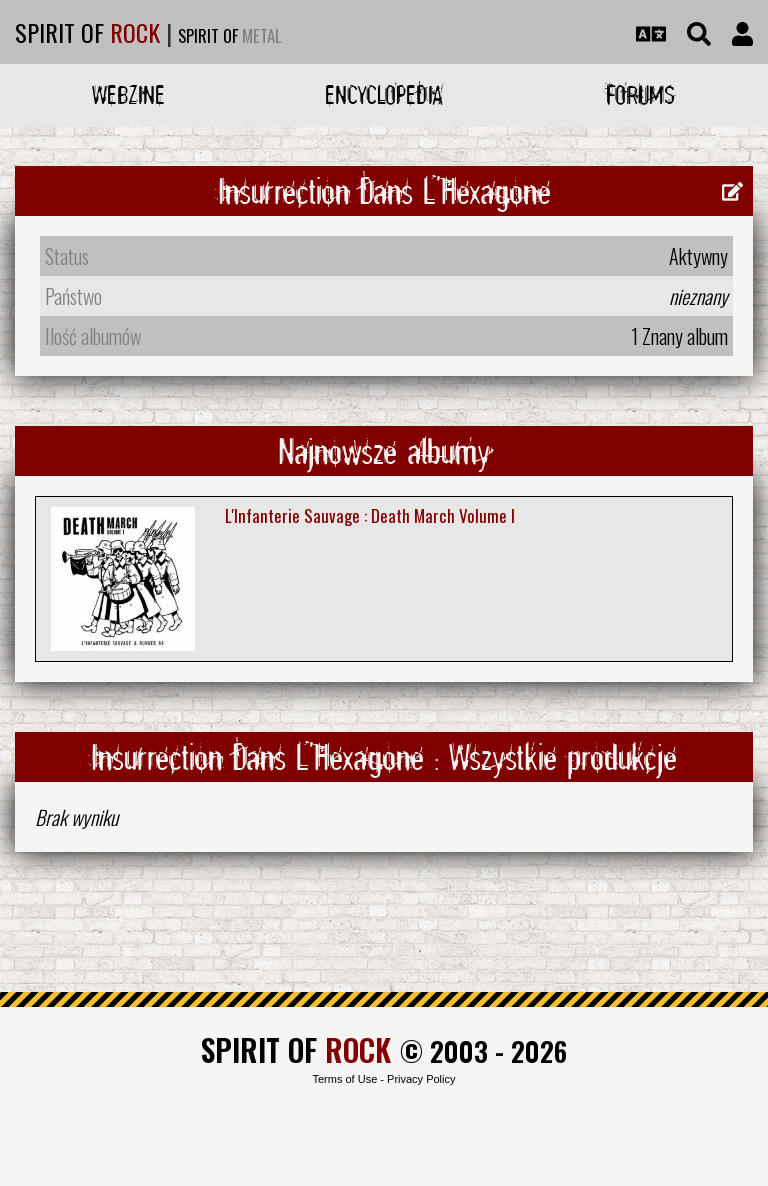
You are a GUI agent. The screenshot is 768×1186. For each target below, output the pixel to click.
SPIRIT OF (87, 32)
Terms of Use (344, 1079)
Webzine (128, 94)
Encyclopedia (384, 94)
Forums (640, 94)
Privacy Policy (421, 1079)
